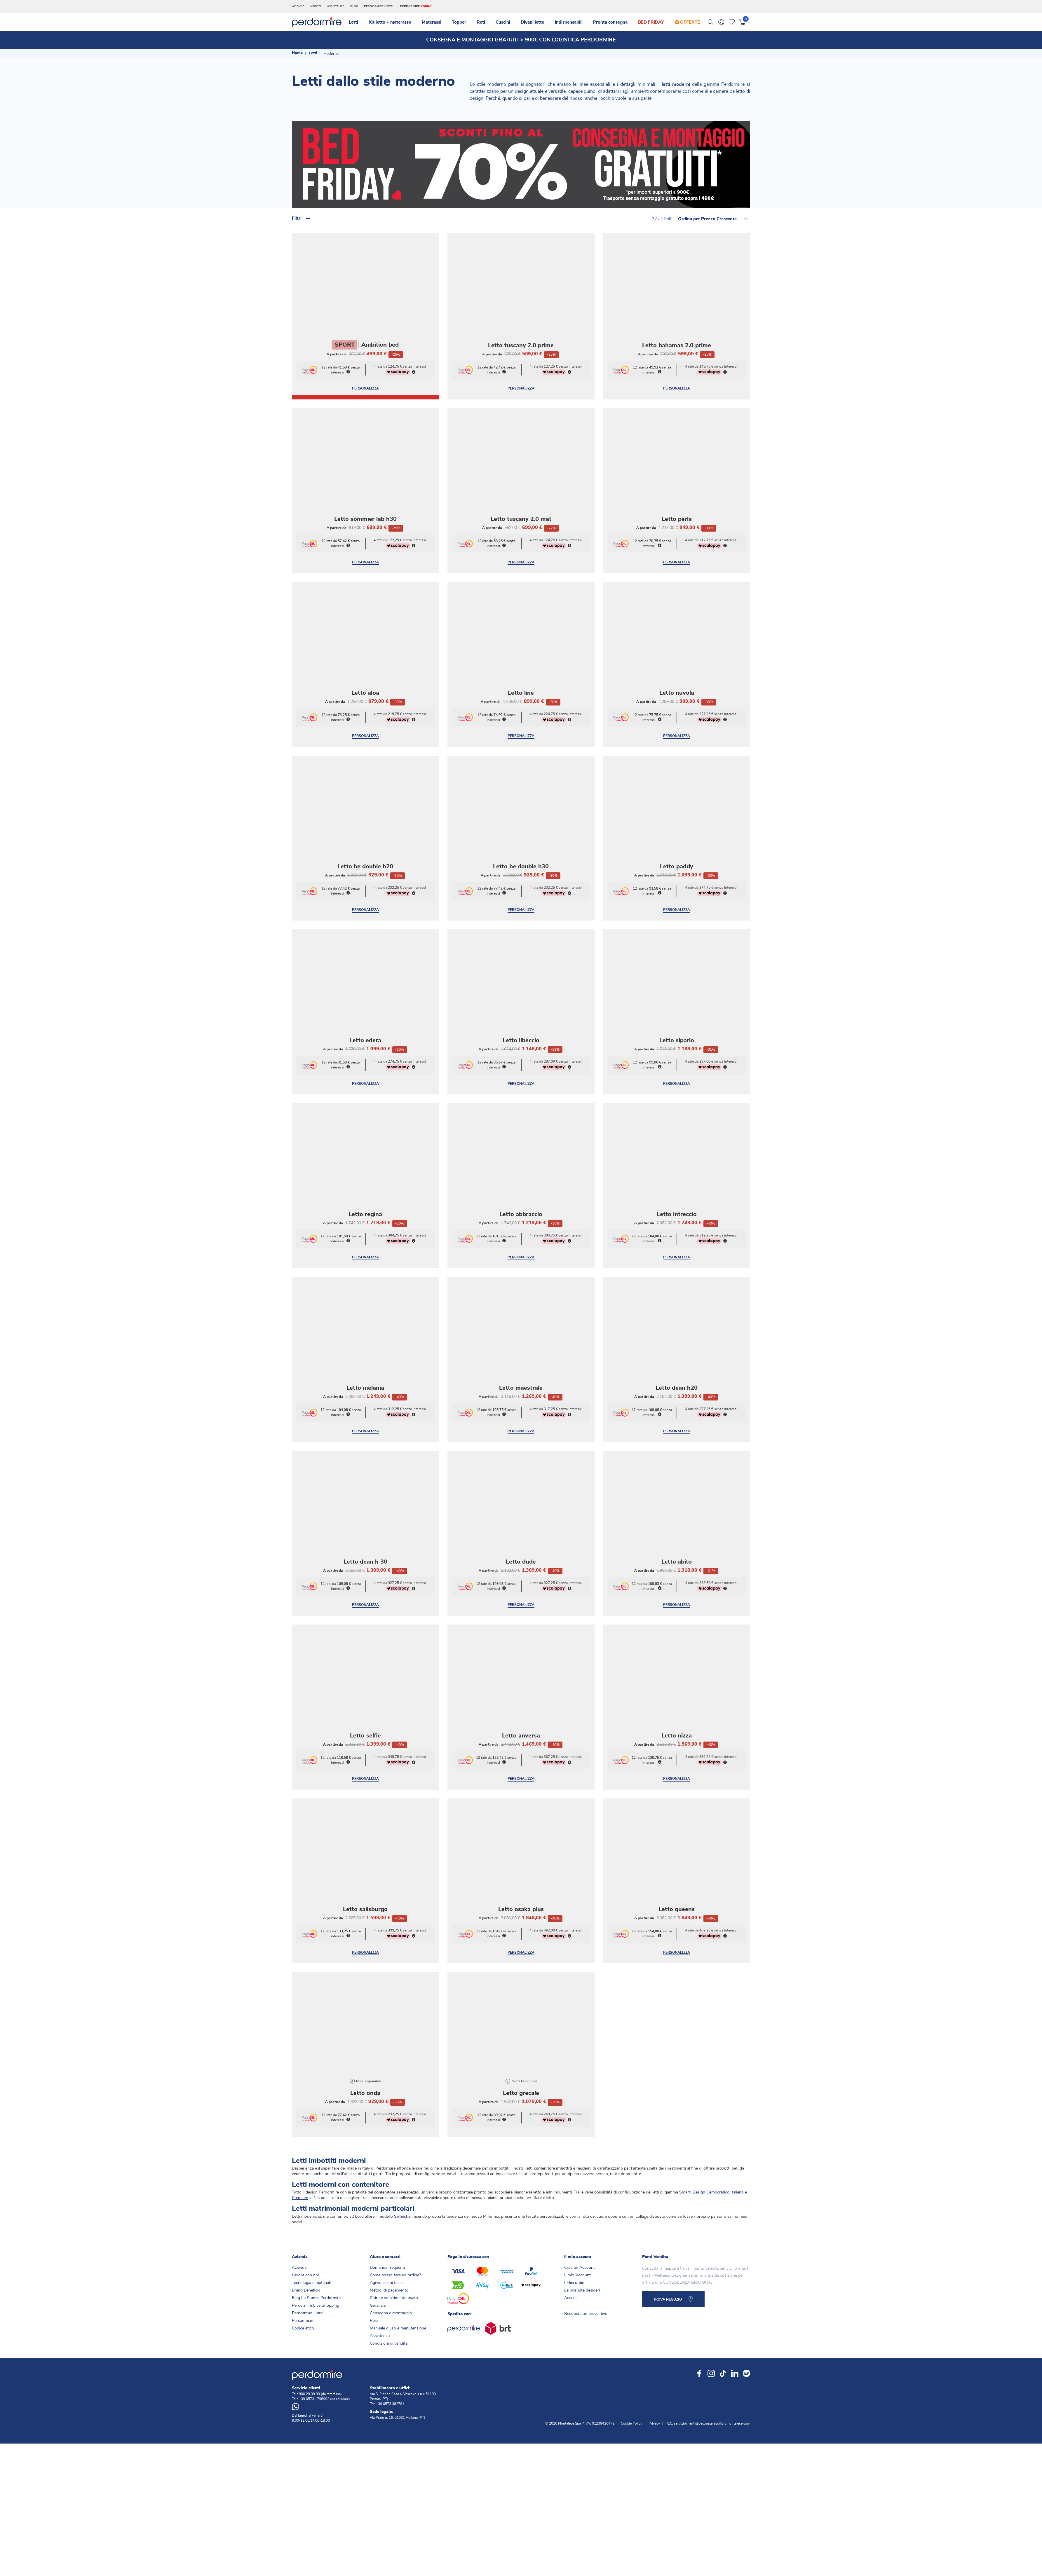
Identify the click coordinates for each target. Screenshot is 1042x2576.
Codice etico (303, 2280)
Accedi (570, 2249)
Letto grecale (521, 2044)
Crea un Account (579, 2219)
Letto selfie (365, 1687)
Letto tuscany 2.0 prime (521, 297)
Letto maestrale (521, 1339)
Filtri (301, 169)
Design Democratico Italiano (718, 2144)
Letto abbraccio (520, 1166)
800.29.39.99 (309, 2345)
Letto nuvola (676, 644)
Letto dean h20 (677, 1339)
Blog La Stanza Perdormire (316, 2249)
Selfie (399, 2168)
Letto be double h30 (521, 818)
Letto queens (676, 1861)
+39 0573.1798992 (314, 2350)
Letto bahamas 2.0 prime (676, 297)
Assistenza (335, 6)
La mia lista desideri (582, 2242)
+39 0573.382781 (390, 2355)
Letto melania (365, 1339)
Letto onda (365, 2044)
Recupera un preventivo (585, 2265)
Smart (685, 2144)
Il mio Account (577, 2226)
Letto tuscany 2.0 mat (521, 470)
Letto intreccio (677, 1166)
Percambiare (303, 2272)
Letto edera (365, 992)
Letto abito (676, 1513)
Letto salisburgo (365, 1861)
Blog (354, 6)
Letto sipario (676, 992)
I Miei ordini (574, 2234)
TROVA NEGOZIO (667, 2250)
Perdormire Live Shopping (315, 2257)
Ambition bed (380, 296)
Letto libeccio (521, 992)
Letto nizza (676, 1687)
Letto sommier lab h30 (365, 470)
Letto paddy (676, 818)
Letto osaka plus (521, 1861)
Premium (300, 2149)
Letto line (521, 644)
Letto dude (521, 1513)
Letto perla (677, 470)
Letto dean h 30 (365, 1513)
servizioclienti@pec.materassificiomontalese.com (712, 2374)
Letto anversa (521, 1687)
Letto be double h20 (365, 818)
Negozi (315, 6)
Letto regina (365, 1166)
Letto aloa (365, 644)
